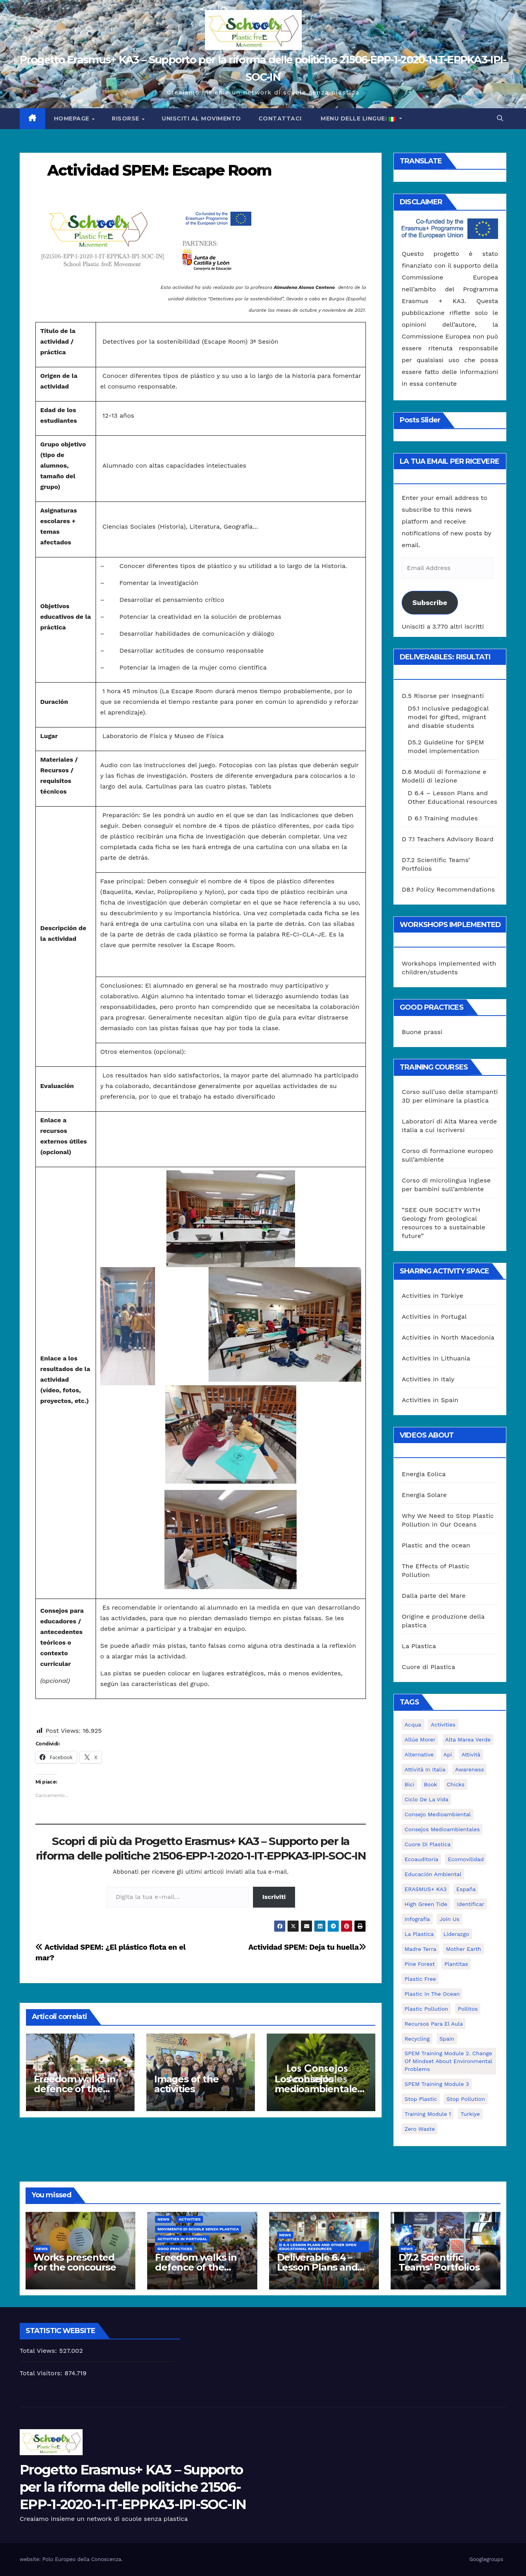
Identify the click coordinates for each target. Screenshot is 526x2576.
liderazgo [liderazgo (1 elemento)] (456, 1934)
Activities (190, 2219)
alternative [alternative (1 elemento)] (419, 1754)
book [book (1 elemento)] (430, 1784)
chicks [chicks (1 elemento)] (456, 1784)
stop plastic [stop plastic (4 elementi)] (420, 2099)
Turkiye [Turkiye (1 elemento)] (470, 2114)
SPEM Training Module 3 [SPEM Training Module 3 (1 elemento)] (436, 2084)
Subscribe (429, 602)
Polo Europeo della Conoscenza (81, 2559)
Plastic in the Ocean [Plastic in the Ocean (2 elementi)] (432, 1994)
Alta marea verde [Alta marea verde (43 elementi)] (468, 1739)
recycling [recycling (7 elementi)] (417, 2039)
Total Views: (39, 2350)
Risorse (126, 118)
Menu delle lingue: (358, 118)
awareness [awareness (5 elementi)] (469, 1769)
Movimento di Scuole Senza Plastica (198, 2229)
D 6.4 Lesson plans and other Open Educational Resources (317, 2247)
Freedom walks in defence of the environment (75, 2088)
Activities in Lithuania (436, 1358)
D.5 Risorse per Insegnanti (443, 696)
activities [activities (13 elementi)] (443, 1724)
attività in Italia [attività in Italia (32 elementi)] (424, 1769)
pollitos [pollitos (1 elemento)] (468, 2009)
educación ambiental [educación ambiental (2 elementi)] (432, 1874)
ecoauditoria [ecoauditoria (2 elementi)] (421, 1859)
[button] (500, 118)
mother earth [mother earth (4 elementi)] (463, 1949)
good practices (174, 2249)
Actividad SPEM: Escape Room (159, 170)
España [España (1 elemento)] (466, 1889)
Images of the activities (186, 2084)
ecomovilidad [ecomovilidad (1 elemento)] (466, 1859)
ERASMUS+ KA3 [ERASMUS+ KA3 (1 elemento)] (425, 1889)
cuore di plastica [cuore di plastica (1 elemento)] (427, 1844)
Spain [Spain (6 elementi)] (446, 2039)
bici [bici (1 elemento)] (409, 1784)
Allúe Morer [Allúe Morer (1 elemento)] (420, 1739)
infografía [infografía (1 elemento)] (417, 1919)
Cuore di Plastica (428, 1667)
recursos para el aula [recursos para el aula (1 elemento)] (433, 2024)
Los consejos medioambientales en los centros (318, 2088)
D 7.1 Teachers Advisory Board (447, 839)
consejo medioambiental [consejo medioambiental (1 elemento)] (437, 1814)
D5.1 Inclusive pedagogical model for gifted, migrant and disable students (448, 717)
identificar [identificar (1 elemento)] (470, 1904)
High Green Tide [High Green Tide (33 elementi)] (425, 1904)
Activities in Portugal (434, 1316)
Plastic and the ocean (436, 1545)
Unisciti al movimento (201, 118)
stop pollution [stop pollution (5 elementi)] (466, 2099)
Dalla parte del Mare (433, 1595)
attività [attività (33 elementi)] (470, 1754)
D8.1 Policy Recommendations (448, 889)
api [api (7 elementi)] (447, 1754)
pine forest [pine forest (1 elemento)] (419, 1964)
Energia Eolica (424, 1474)
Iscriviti (274, 1897)
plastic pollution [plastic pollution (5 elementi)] (426, 2009)
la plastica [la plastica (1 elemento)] (419, 1934)
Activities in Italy (428, 1379)
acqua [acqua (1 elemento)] (412, 1724)
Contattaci (280, 118)
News (42, 2249)
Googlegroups (486, 2559)
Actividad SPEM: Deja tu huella (307, 1947)
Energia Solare (424, 1495)
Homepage (72, 118)
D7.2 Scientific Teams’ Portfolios (439, 2262)
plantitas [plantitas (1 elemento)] (456, 1964)
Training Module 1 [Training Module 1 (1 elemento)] (427, 2114)
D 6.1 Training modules (443, 818)
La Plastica (419, 1646)
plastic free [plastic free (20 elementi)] (420, 1979)
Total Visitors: (42, 2373)
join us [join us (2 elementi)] (449, 1919)
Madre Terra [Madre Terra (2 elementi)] (420, 1949)
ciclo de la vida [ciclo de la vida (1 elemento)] (426, 1799)
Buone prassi (422, 1032)
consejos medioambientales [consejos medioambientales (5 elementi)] (442, 1829)
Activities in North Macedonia (448, 1337)
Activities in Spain (430, 1400)
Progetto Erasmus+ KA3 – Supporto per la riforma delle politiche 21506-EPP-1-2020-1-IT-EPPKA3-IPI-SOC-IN (133, 2487)
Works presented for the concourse (74, 2262)
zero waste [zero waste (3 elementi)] (419, 2129)
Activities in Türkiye (432, 1295)
